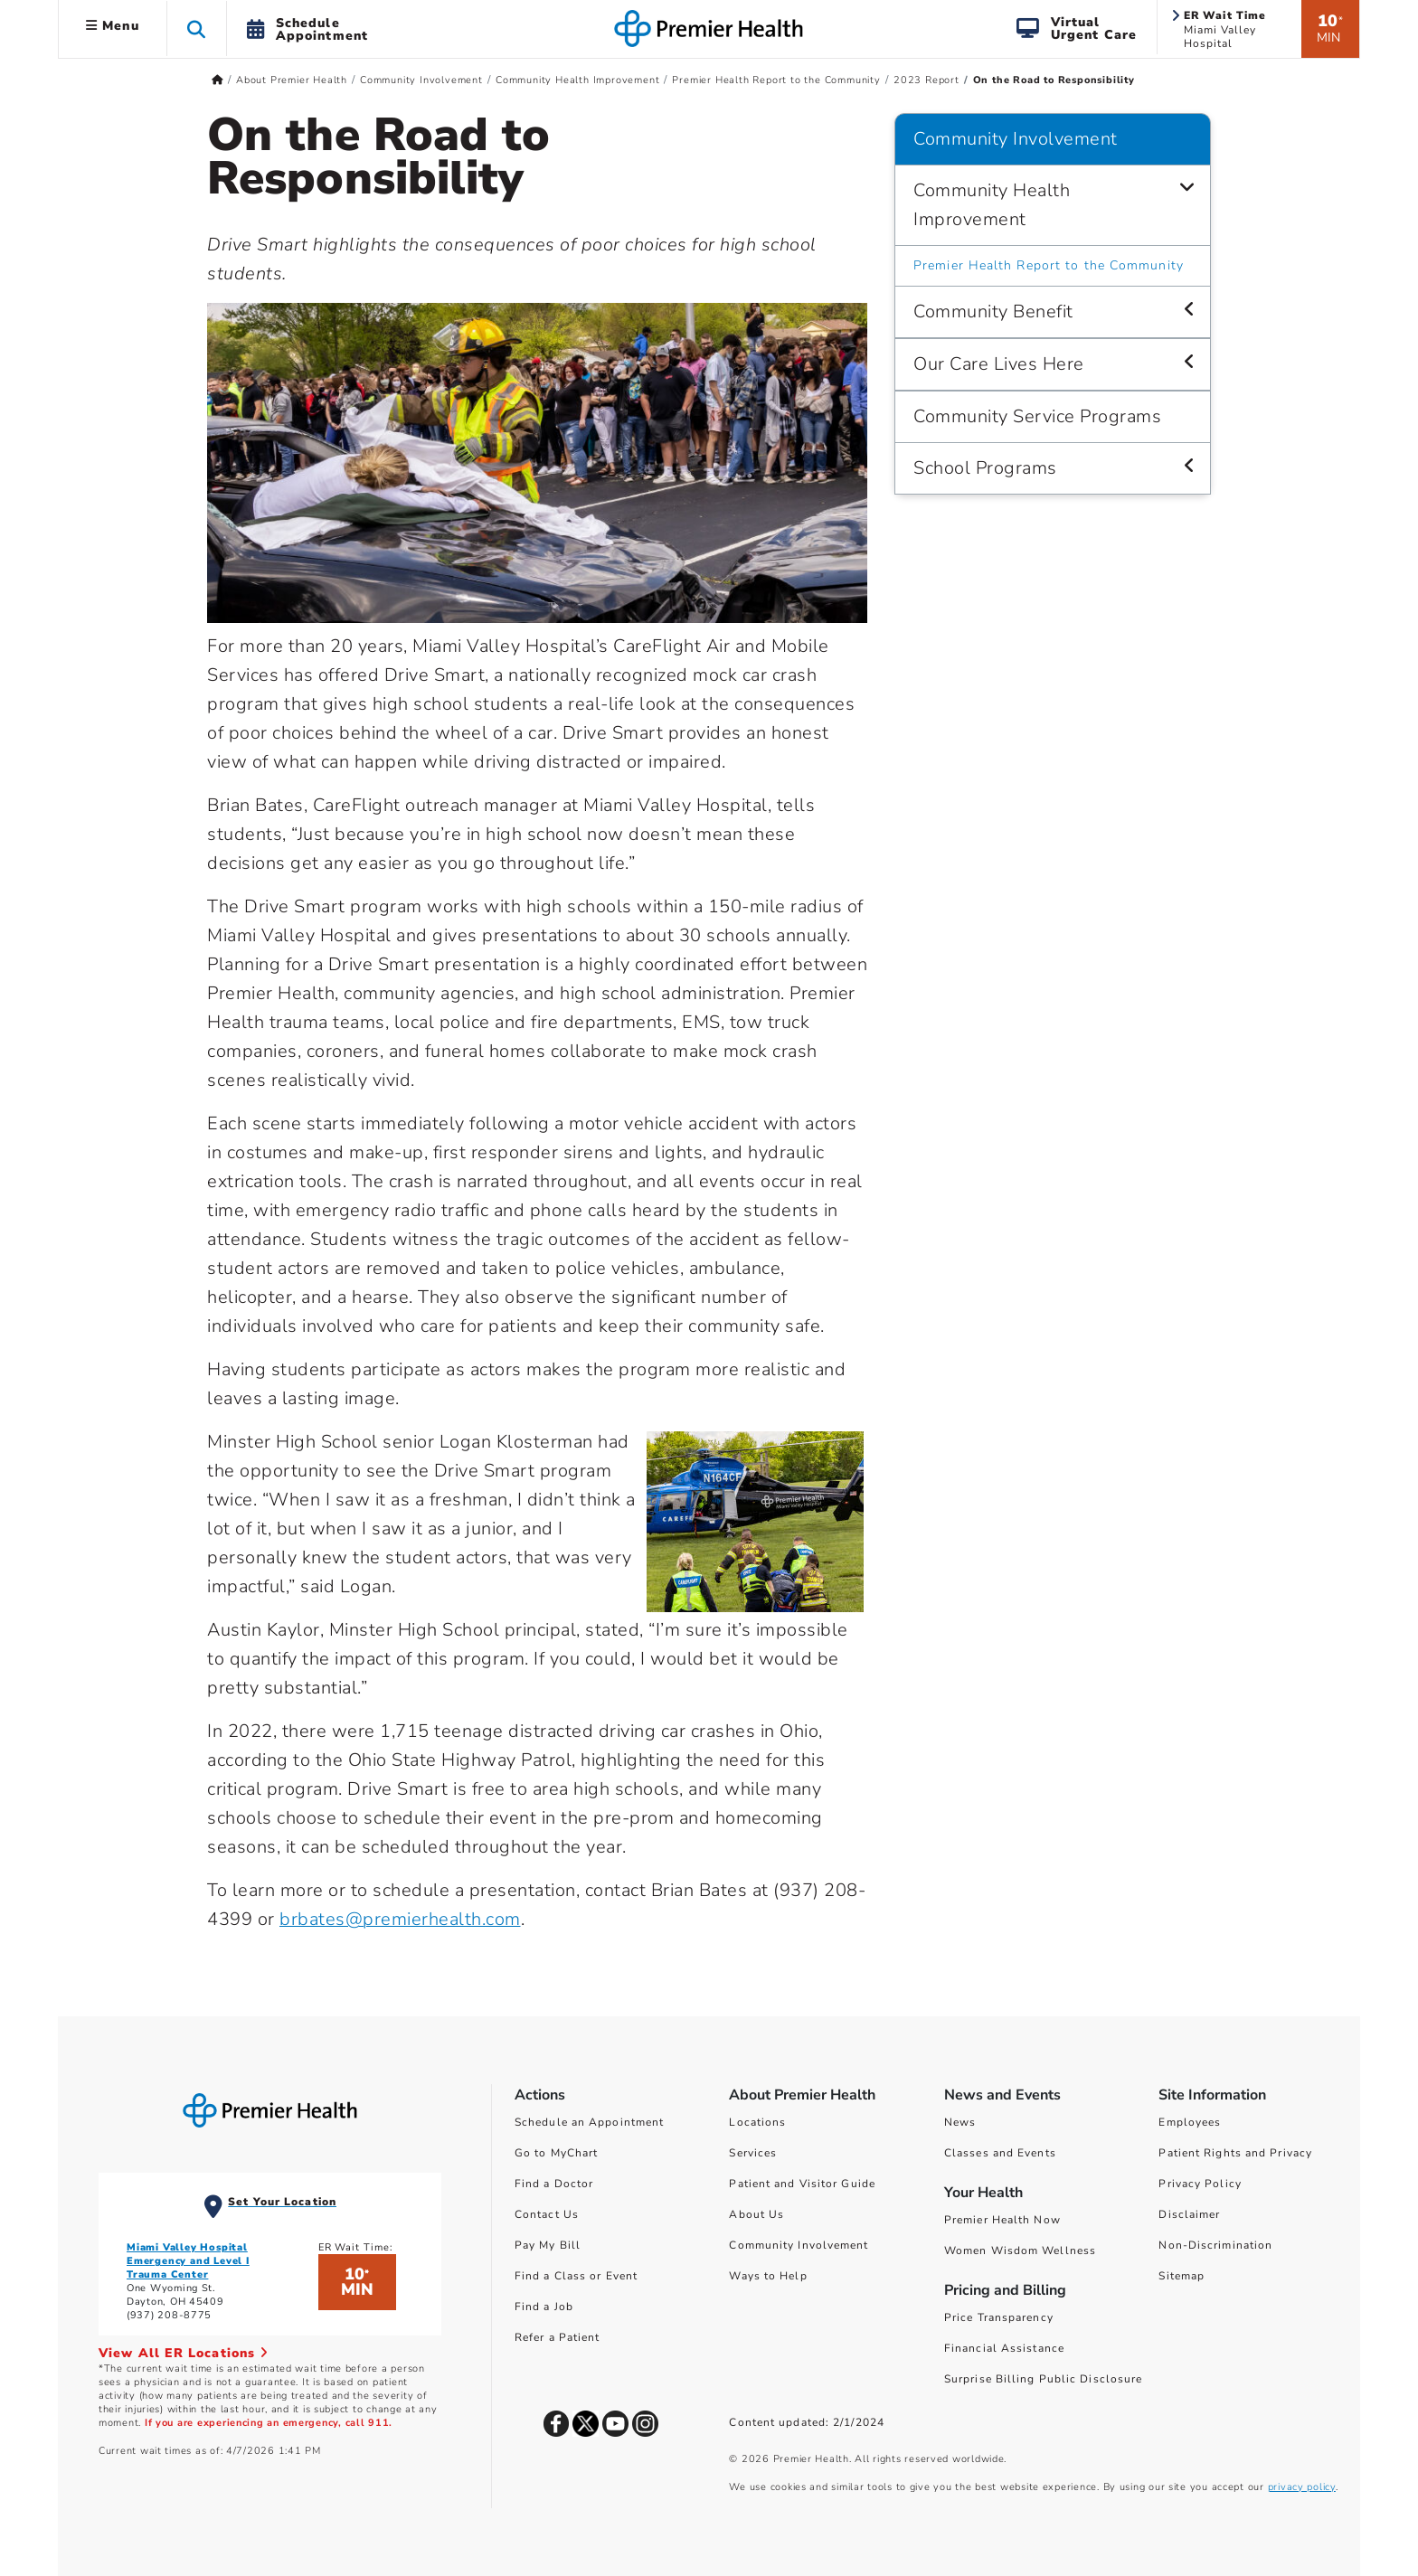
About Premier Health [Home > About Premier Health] (291, 80)
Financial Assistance (1004, 2348)
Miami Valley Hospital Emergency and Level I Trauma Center (188, 2261)
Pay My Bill (548, 2245)
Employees (1189, 2122)
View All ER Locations (184, 2353)
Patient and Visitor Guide (802, 2183)
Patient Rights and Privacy (1235, 2153)
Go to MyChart (556, 2153)
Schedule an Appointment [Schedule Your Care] (589, 2122)
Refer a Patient (557, 2337)
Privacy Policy (1199, 2183)
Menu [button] (112, 25)
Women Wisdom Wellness (1020, 2250)
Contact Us (547, 2214)
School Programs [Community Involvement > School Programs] (985, 468)
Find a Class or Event (576, 2276)
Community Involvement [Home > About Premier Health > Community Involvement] (421, 80)
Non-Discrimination (1215, 2245)
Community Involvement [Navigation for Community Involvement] (1015, 139)
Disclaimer (1189, 2214)
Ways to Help (768, 2276)
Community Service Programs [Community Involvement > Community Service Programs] (1037, 416)
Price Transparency (999, 2317)
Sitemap (1181, 2276)
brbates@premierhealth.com (400, 1919)
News (960, 2122)
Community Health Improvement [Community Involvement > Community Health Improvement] (991, 204)
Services (753, 2153)
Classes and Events (1000, 2153)
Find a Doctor (554, 2183)
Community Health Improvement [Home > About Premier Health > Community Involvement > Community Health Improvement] (577, 80)
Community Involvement (798, 2245)
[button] (196, 28)
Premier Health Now (1002, 2220)
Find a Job (544, 2306)
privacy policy (1302, 2487)
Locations (757, 2122)
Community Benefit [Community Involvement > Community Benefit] (993, 311)
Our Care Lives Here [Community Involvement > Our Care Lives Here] (998, 364)
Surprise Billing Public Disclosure (1043, 2379)
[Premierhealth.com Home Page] (217, 80)
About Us (756, 2214)
